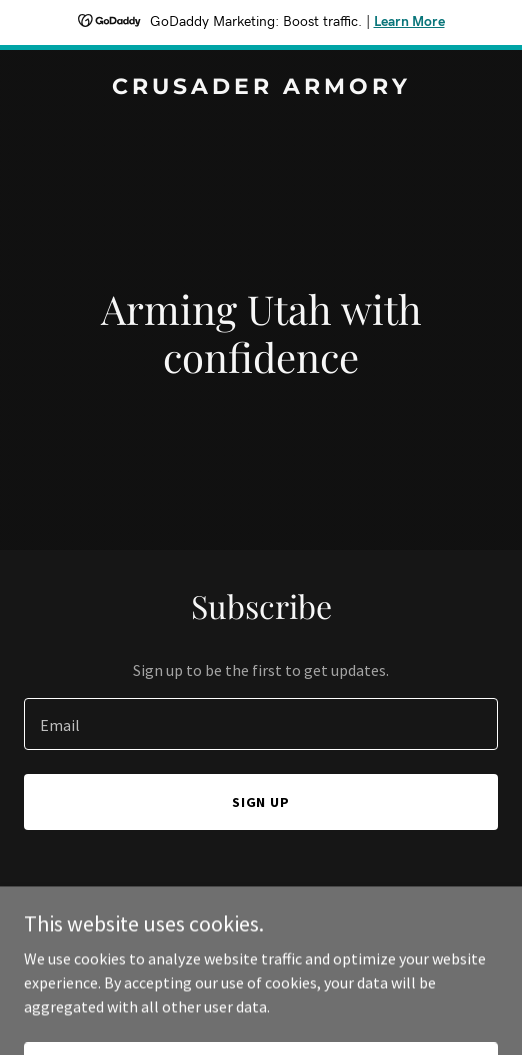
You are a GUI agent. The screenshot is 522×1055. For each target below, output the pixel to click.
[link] (261, 88)
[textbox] (261, 724)
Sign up (261, 802)
